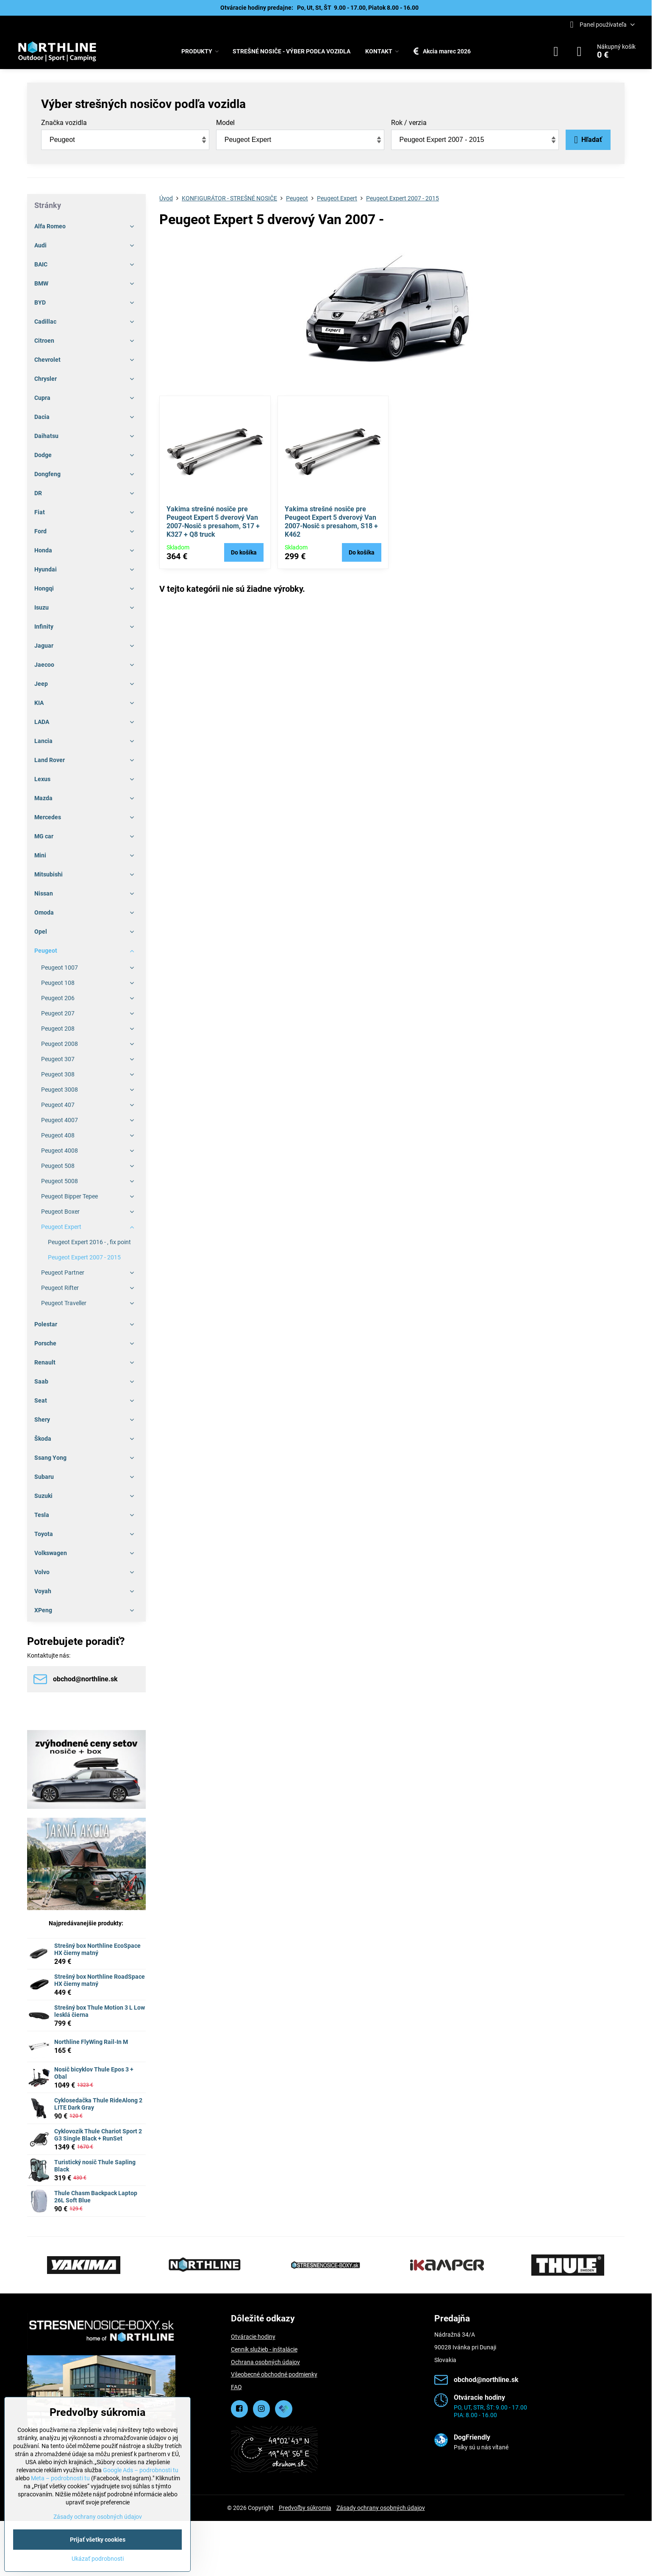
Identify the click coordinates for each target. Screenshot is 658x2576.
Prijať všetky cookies (97, 2539)
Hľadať (588, 140)
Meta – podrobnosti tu (60, 2478)
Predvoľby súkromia (305, 2507)
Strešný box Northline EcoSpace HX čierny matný (97, 1949)
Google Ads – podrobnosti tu (140, 2470)
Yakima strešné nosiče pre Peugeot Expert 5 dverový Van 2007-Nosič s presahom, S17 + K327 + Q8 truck (213, 521)
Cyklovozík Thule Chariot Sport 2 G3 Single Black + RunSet (98, 2135)
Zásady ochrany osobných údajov (380, 2507)
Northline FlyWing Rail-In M (91, 2041)
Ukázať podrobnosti (98, 2558)
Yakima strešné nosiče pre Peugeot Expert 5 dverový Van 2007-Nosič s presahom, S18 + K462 (331, 521)
